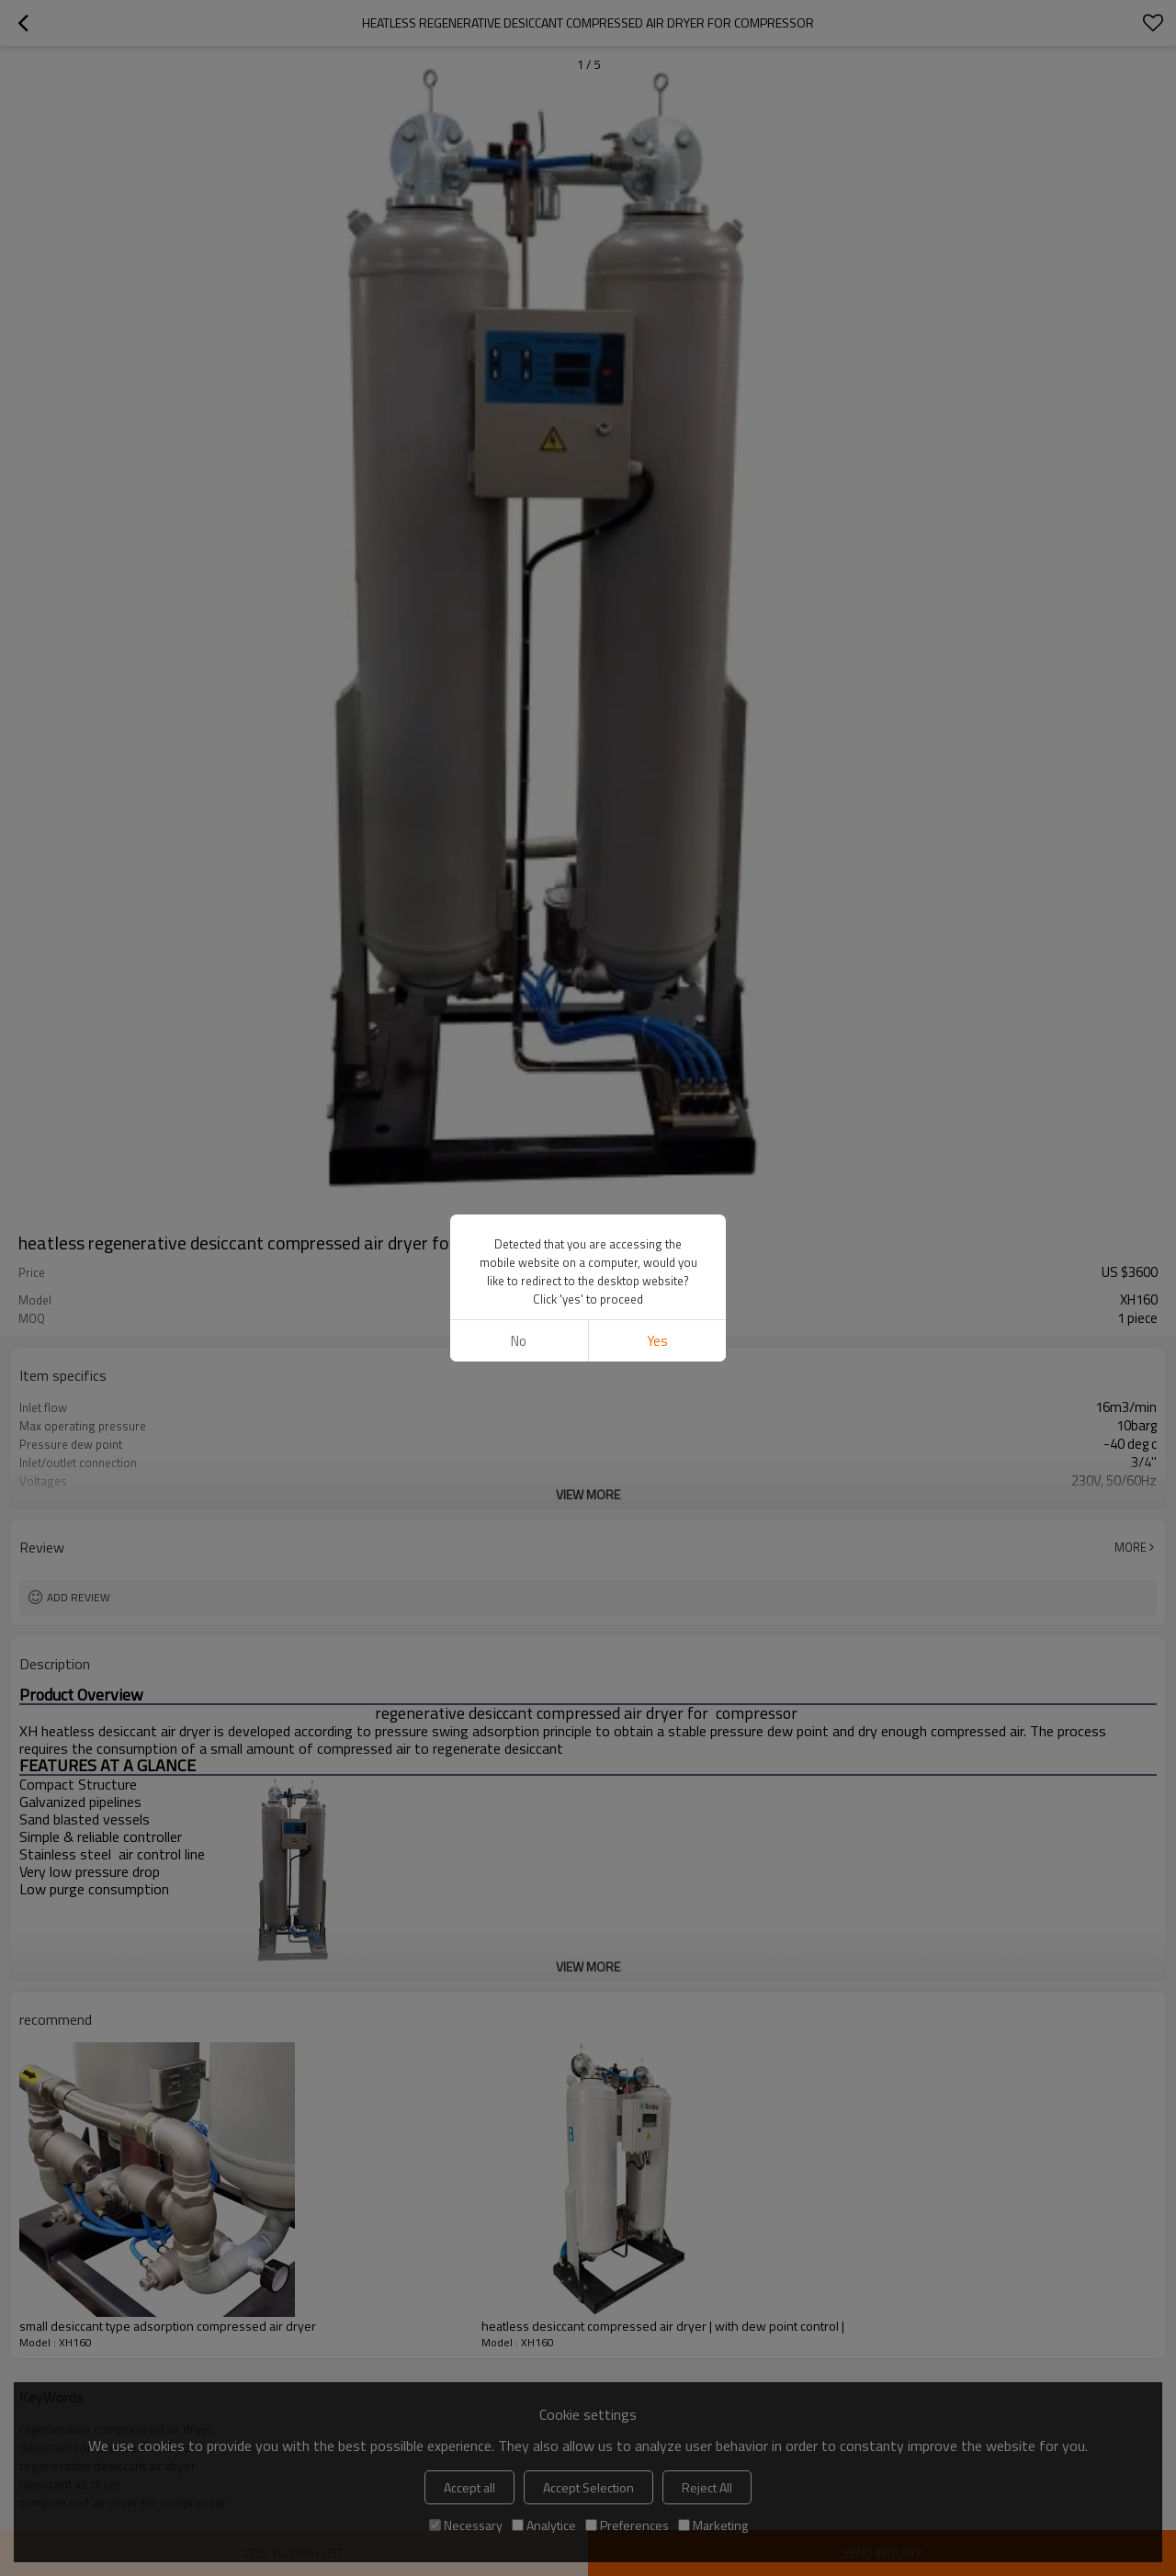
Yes (657, 1340)
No (518, 1340)
